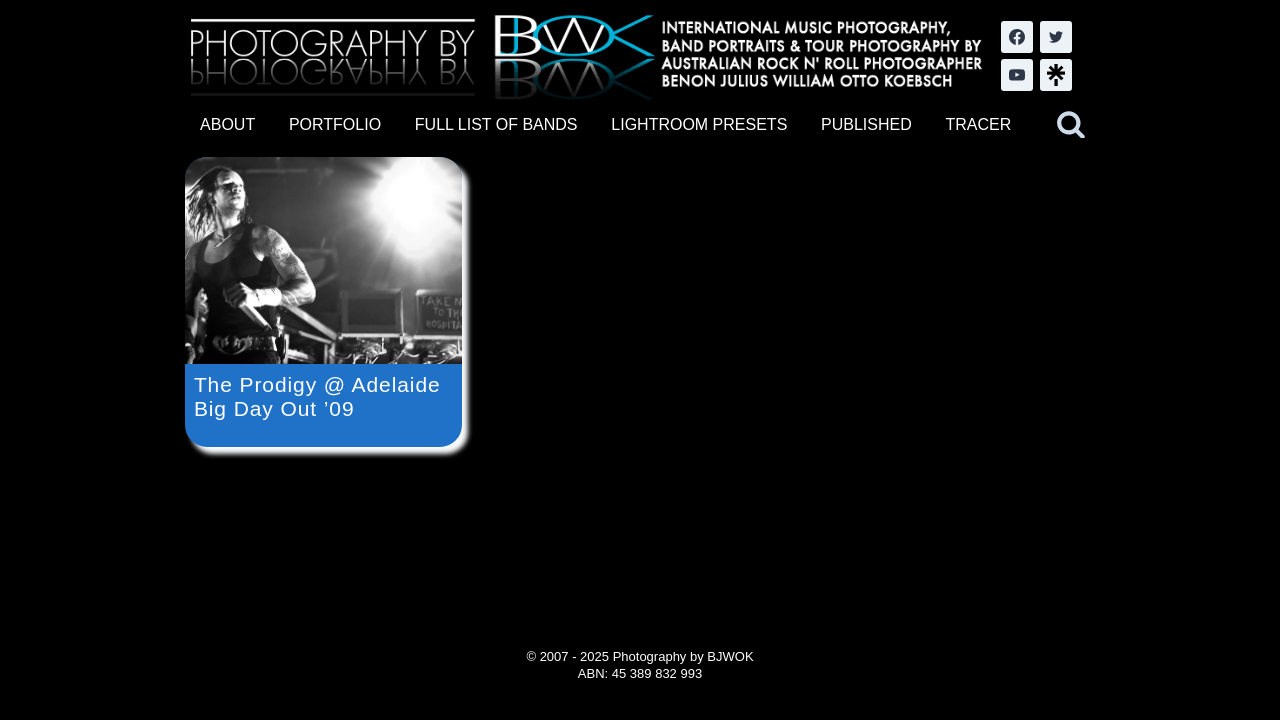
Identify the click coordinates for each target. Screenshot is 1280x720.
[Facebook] (1017, 37)
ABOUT (227, 124)
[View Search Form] (1071, 125)
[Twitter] (1056, 37)
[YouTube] (1017, 75)
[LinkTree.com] (1056, 75)
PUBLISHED (866, 124)
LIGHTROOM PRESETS (699, 124)
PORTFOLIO (335, 124)
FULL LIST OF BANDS (496, 124)
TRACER (978, 124)
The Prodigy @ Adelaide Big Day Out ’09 (317, 397)
